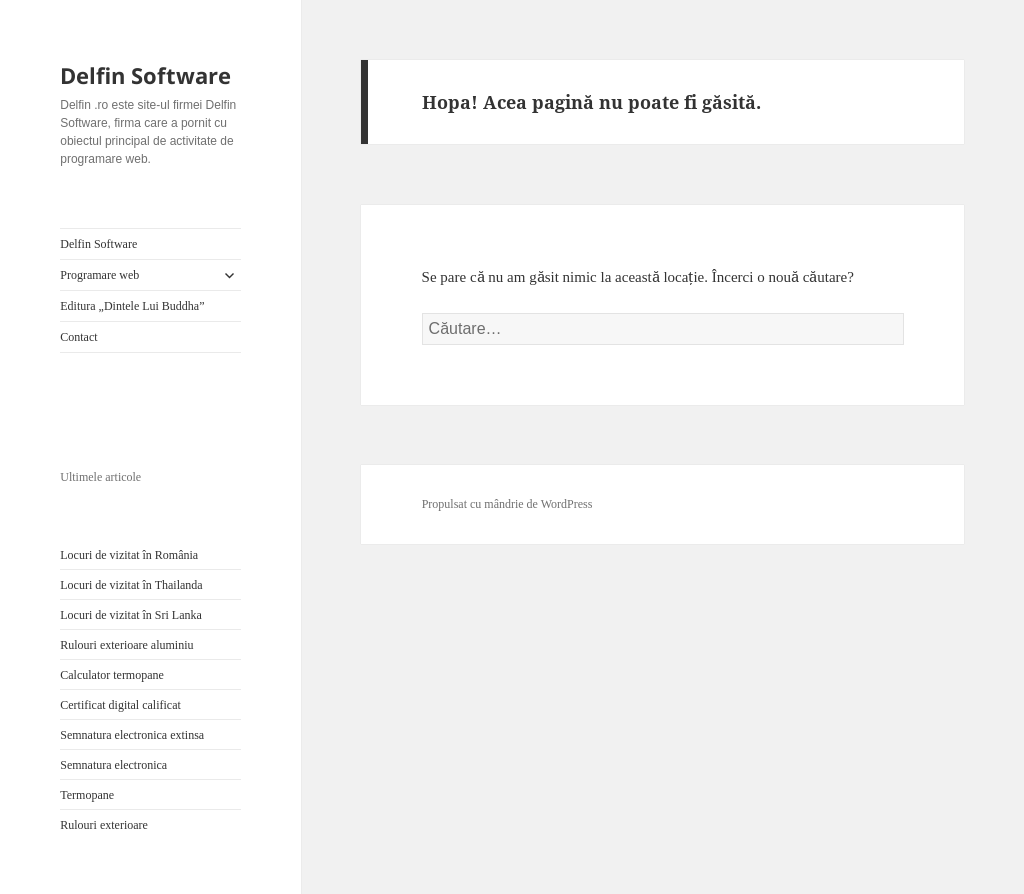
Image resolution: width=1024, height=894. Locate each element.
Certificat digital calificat (120, 705)
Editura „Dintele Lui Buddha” (132, 306)
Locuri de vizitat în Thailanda (131, 585)
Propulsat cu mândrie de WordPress (507, 504)
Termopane (87, 795)
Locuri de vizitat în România (129, 555)
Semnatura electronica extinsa (132, 735)
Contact (78, 337)
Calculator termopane (112, 675)
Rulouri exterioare (104, 825)
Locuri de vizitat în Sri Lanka (131, 615)
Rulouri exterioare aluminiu (126, 645)
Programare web (99, 275)
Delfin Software (145, 75)
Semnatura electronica (113, 765)
